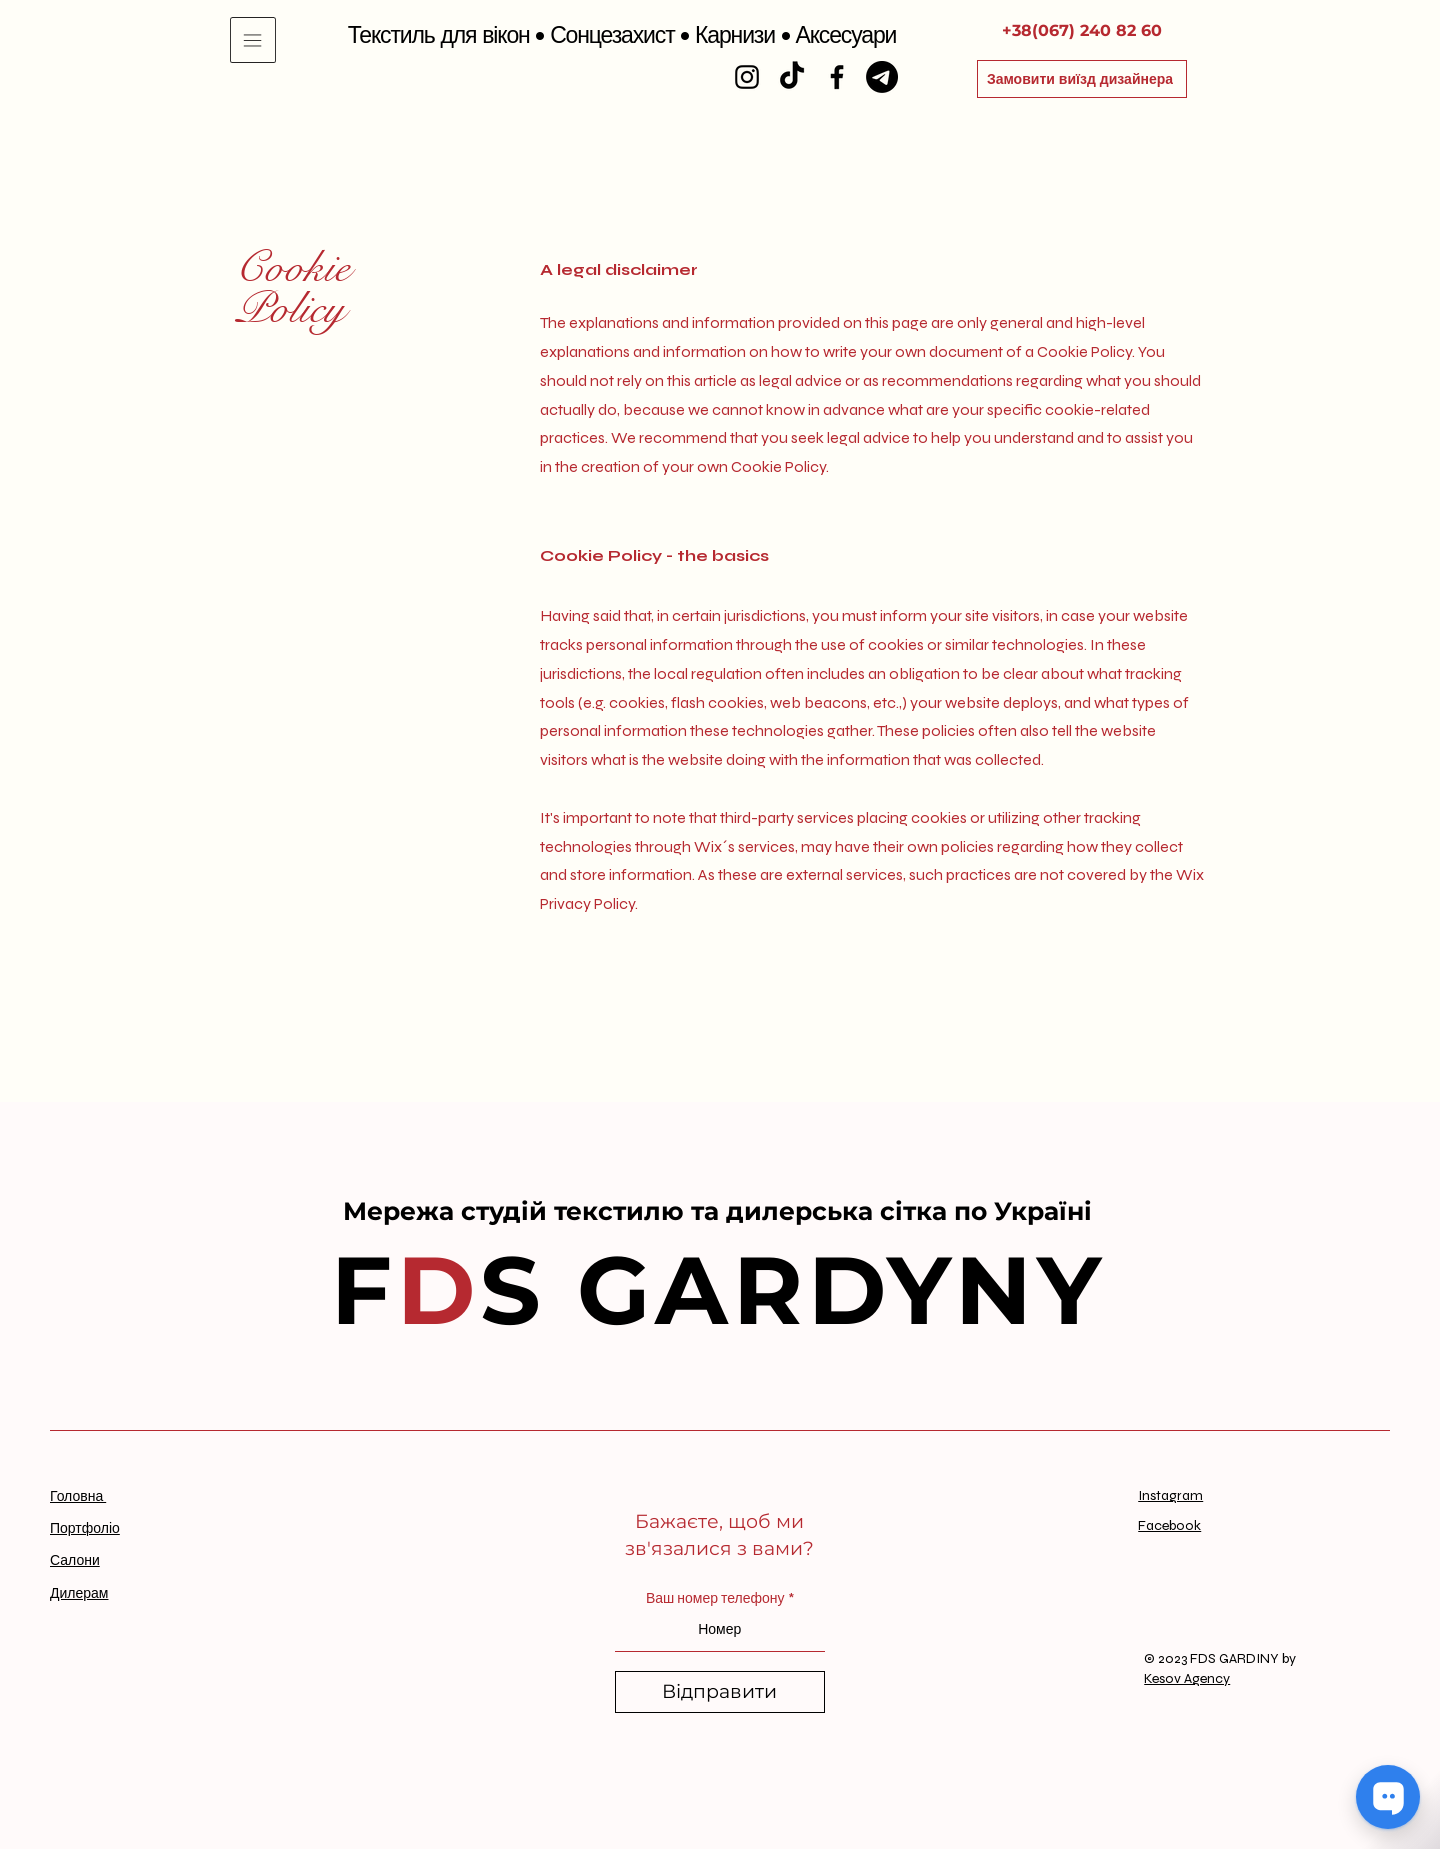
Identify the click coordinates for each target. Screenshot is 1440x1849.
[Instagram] (747, 77)
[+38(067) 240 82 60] (1082, 31)
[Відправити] (720, 1692)
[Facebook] (837, 77)
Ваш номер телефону (715, 1599)
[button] (253, 40)
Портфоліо (85, 1528)
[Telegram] (882, 77)
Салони (75, 1560)
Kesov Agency (1187, 1678)
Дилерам (79, 1593)
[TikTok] (792, 77)
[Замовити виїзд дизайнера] (1082, 79)
